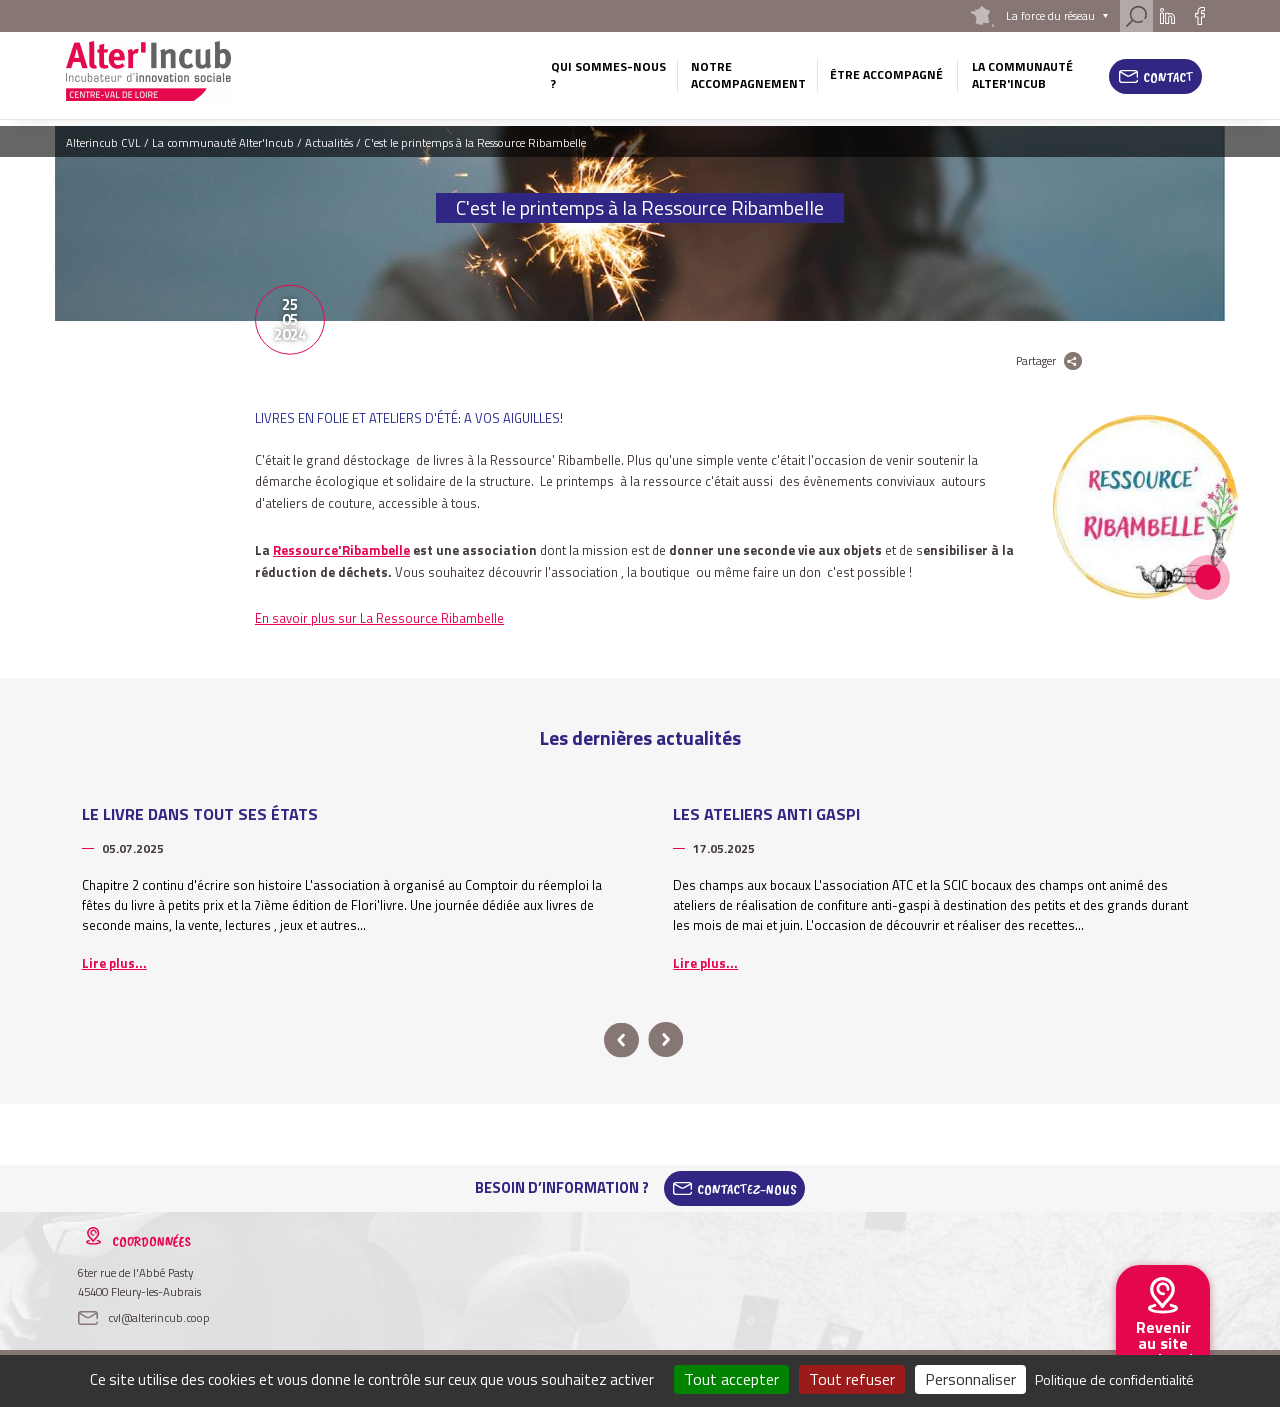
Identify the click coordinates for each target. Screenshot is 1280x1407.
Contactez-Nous (747, 1188)
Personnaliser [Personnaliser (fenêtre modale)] (970, 1379)
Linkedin (1167, 16)
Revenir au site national (1163, 1343)
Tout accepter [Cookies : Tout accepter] (731, 1379)
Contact (1168, 77)
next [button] (665, 1040)
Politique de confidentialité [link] (1114, 1379)
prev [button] (621, 1040)
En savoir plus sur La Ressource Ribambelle (379, 618)
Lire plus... (114, 963)
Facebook (1199, 16)
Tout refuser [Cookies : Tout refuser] (852, 1379)
